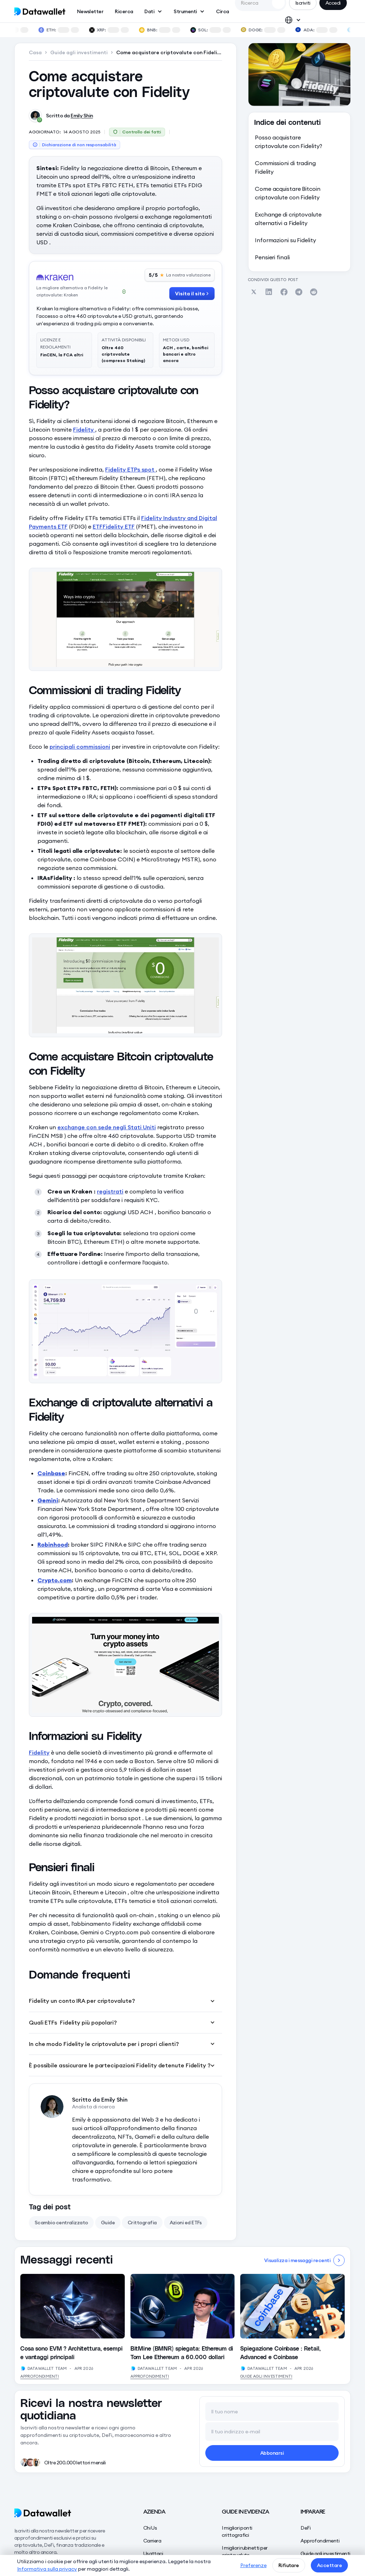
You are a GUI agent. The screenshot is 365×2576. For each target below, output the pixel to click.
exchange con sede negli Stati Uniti (106, 1127)
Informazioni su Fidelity (285, 240)
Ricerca (124, 11)
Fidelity (84, 429)
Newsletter (90, 11)
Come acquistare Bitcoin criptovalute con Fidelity (287, 193)
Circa (222, 11)
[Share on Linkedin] (268, 291)
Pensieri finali (272, 257)
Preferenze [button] (253, 2565)
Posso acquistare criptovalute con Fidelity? (288, 141)
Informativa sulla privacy (47, 2569)
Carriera (152, 2540)
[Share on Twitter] (253, 291)
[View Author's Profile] (23, 2368)
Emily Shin (82, 115)
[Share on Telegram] (298, 291)
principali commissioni (80, 746)
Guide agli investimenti (266, 2376)
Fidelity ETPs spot (130, 469)
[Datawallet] (64, 2513)
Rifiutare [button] (288, 2565)
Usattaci (153, 2553)
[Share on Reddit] (313, 291)
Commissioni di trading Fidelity (285, 167)
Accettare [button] (329, 2565)
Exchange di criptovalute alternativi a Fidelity (288, 218)
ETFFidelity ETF (114, 526)
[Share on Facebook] (283, 291)
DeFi (305, 2528)
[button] (153, 11)
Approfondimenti (39, 2376)
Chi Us (150, 2528)
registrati (110, 1191)
